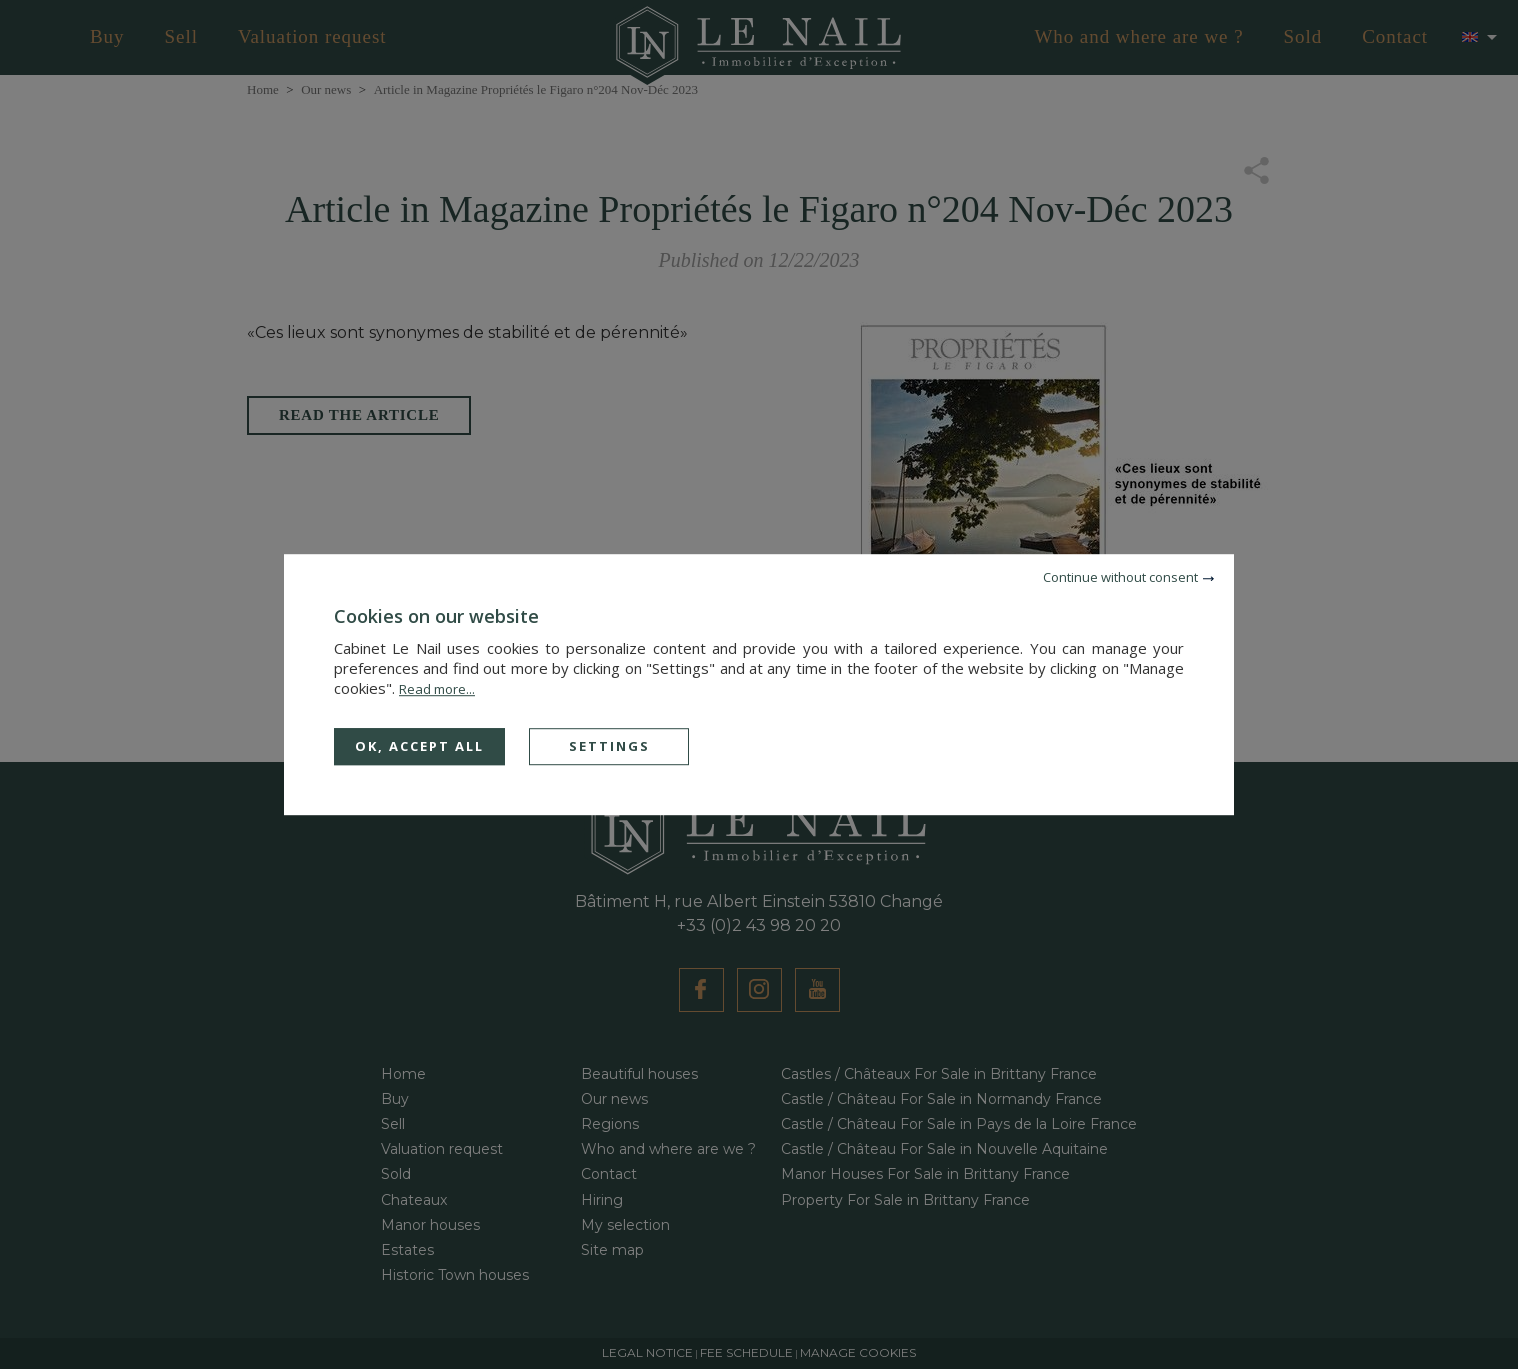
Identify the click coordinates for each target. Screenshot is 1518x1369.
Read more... (437, 689)
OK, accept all (419, 746)
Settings (609, 746)
